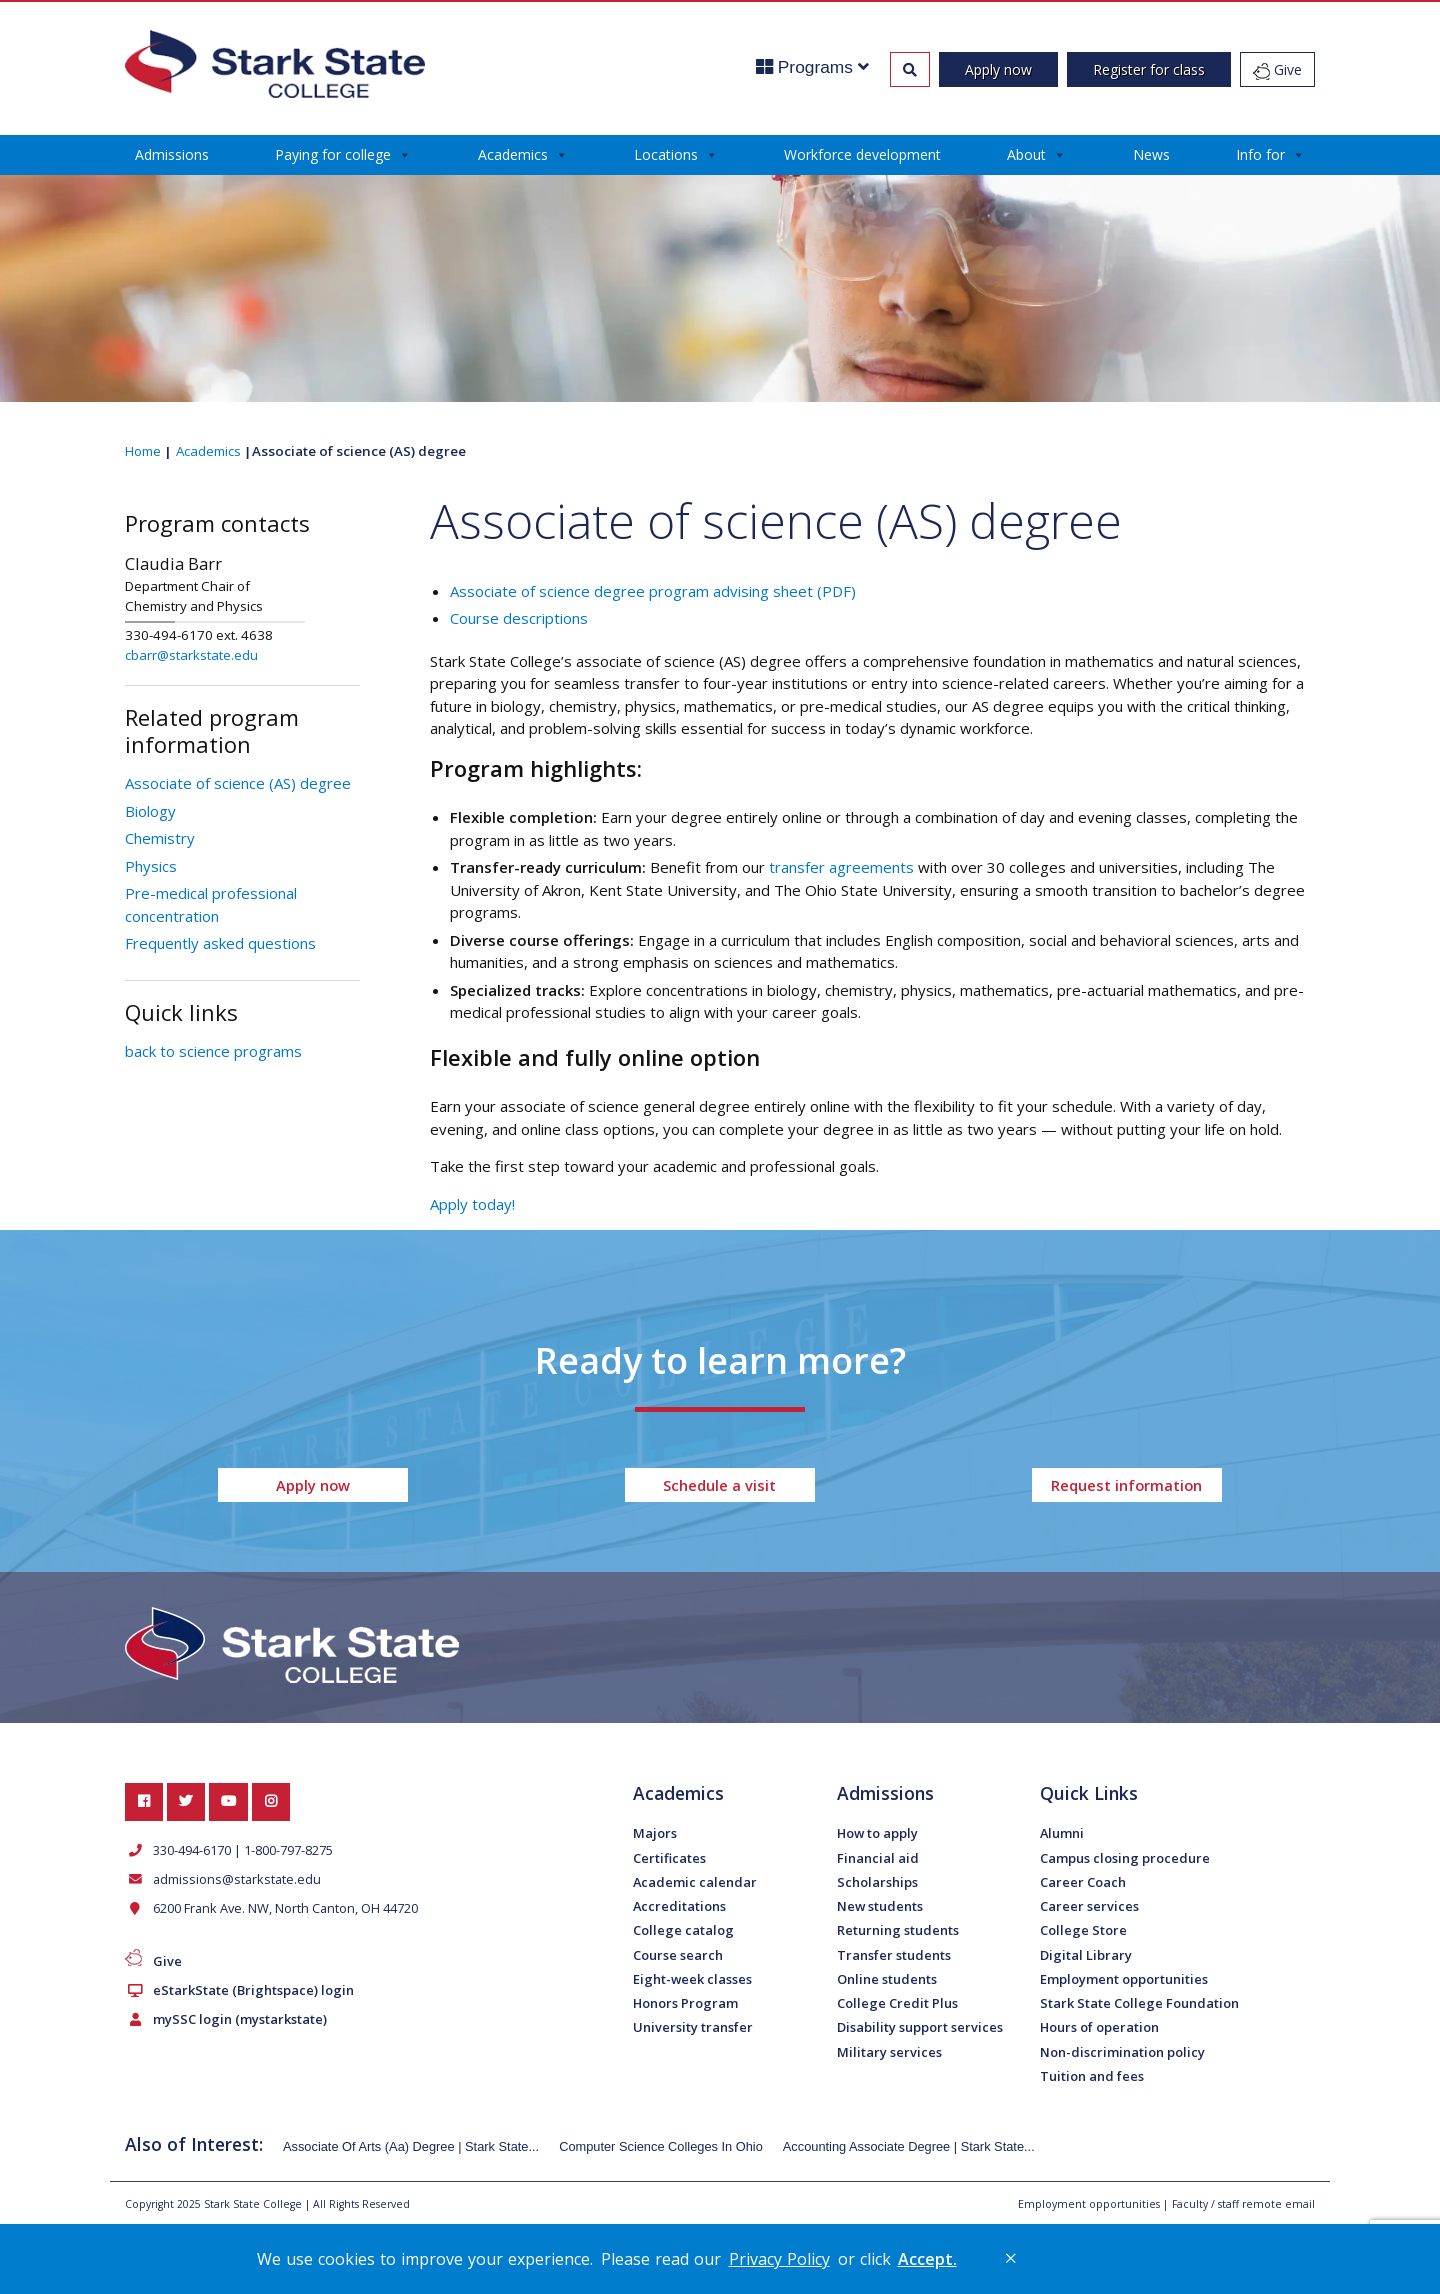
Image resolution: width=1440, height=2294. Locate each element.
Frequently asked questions (220, 943)
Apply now (998, 69)
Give (1277, 70)
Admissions (172, 154)
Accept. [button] (927, 2259)
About (1036, 155)
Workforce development (862, 154)
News (1151, 154)
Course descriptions (519, 618)
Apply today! (472, 1204)
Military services (889, 2052)
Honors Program (685, 2003)
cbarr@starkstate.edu (191, 655)
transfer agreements (841, 867)
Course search (678, 1955)
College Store (1083, 1930)
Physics (151, 866)
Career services (1089, 1906)
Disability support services (920, 2027)
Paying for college (343, 155)
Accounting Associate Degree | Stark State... (909, 2146)
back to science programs (213, 1051)
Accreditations (679, 1906)
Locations (676, 155)
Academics (523, 155)
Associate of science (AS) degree (238, 783)
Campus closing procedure (1125, 1858)
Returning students (898, 1930)
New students (880, 1906)
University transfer (693, 2027)
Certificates (669, 1858)
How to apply (877, 1833)
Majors (655, 1833)
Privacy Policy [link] (779, 2259)
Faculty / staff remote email (1243, 2204)
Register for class (1149, 69)
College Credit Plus (897, 2003)
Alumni (1062, 1833)
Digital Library (1086, 1955)
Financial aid (878, 1858)
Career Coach (1083, 1882)
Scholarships (877, 1882)
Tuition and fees (1092, 2076)
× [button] (1011, 2258)
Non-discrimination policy (1122, 2052)
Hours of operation (1099, 2027)
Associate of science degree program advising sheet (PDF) (653, 591)
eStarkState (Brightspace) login (249, 1990)
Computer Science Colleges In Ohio (661, 2146)
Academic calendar (695, 1882)
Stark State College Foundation (1139, 2003)
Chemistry (160, 838)
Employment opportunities (1124, 1979)
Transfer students (894, 1955)
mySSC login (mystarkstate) (236, 2019)
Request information (1126, 1485)
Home (143, 451)
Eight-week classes (692, 1979)
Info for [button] (1270, 155)
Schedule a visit (719, 1485)
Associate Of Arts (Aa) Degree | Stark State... (411, 2146)
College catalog (683, 1930)
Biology (150, 811)
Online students (887, 1979)
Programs (812, 67)
